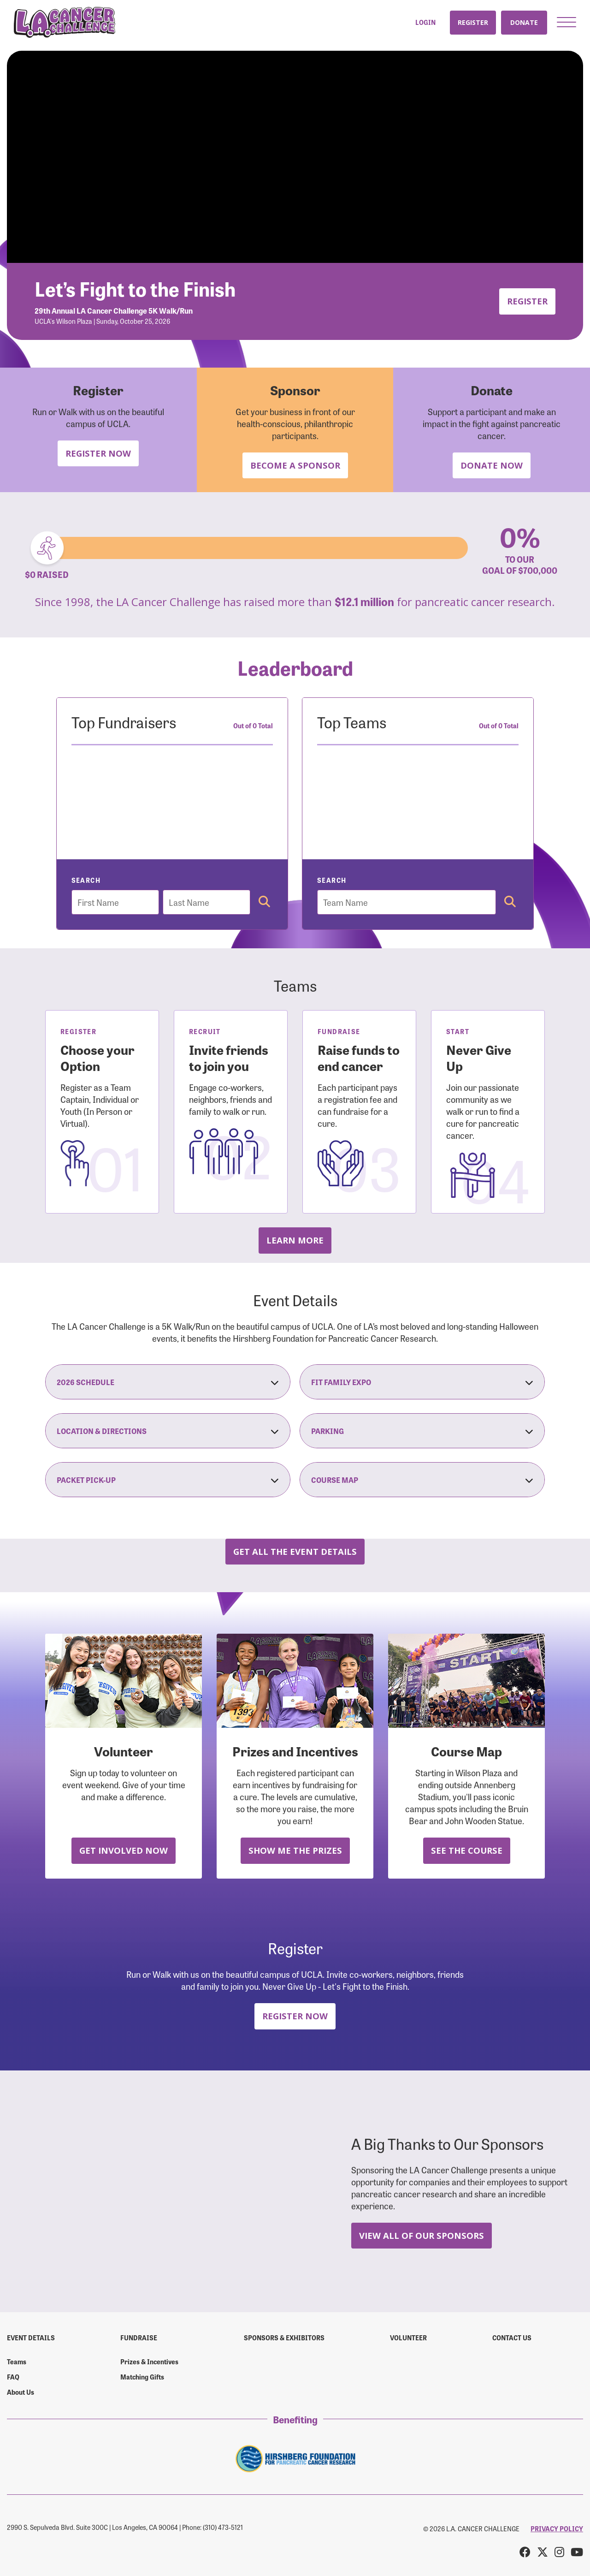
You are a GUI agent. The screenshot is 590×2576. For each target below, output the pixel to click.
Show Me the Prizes (295, 1850)
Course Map (422, 1480)
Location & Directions (168, 1431)
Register (473, 22)
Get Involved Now (123, 1850)
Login (425, 22)
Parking (422, 1431)
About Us (20, 2392)
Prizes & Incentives (149, 2361)
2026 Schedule (168, 1382)
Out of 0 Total (253, 725)
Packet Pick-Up (168, 1480)
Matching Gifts (142, 2376)
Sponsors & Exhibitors (284, 2337)
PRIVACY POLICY (557, 2528)
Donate (524, 22)
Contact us (511, 2337)
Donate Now (491, 465)
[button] (566, 22)
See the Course (466, 1850)
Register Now (98, 453)
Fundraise (138, 2337)
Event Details (31, 2337)
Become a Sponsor (295, 465)
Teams (16, 2361)
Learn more (295, 1240)
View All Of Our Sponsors (421, 2235)
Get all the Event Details (295, 1551)
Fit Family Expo (422, 1382)
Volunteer (408, 2337)
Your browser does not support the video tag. (295, 157)
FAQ (13, 2376)
